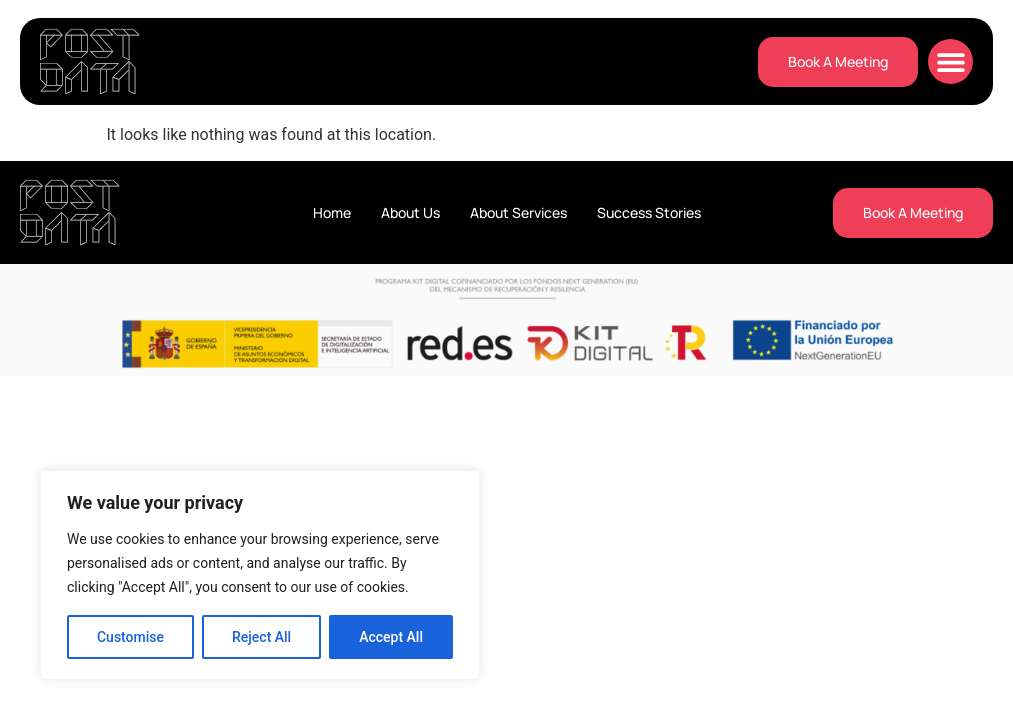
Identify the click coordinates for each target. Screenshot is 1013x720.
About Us (410, 212)
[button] (950, 61)
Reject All (261, 637)
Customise (130, 637)
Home (332, 212)
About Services (518, 212)
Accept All (391, 637)
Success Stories (649, 212)
